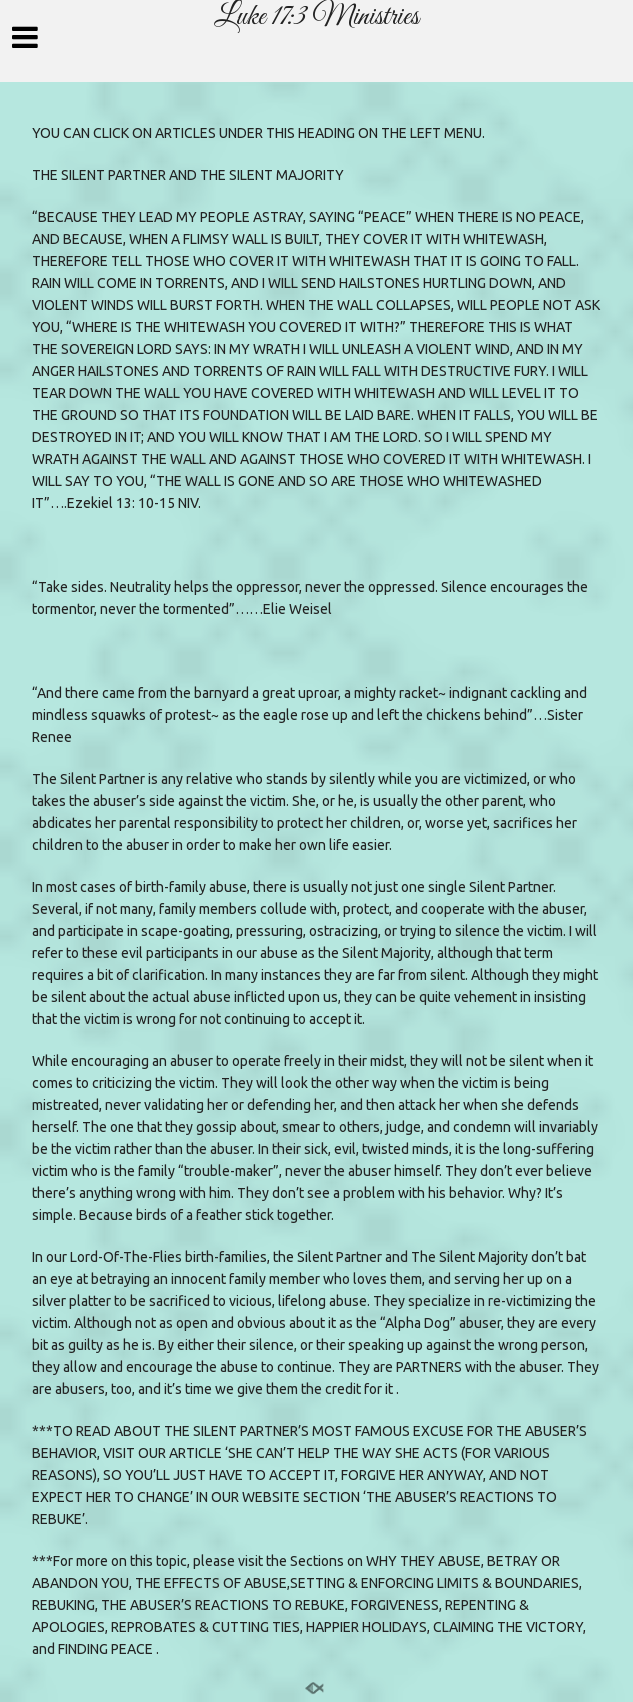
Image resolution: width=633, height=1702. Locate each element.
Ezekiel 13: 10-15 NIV (132, 503)
